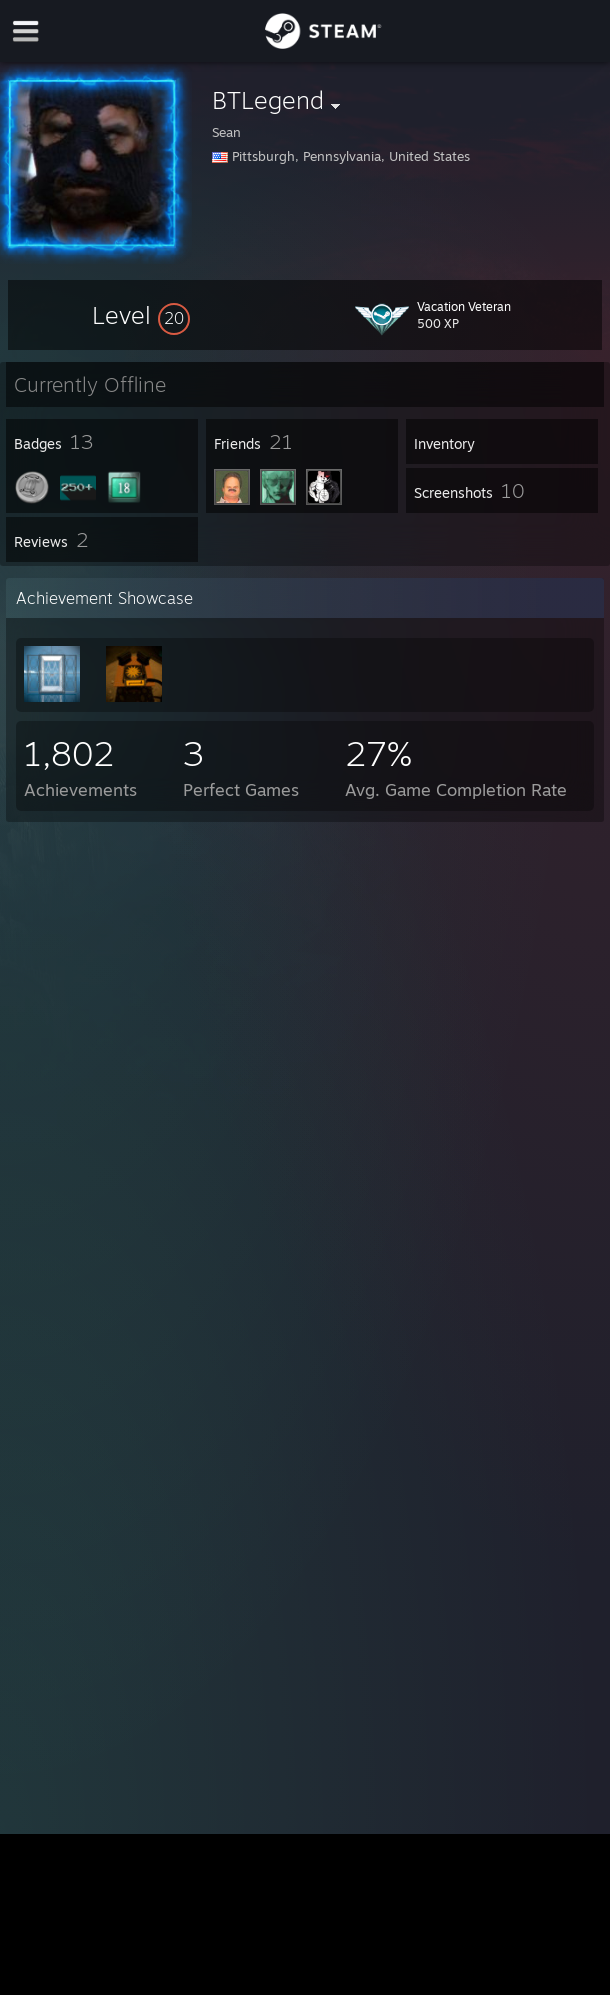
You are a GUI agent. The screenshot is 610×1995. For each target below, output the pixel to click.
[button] (141, 315)
